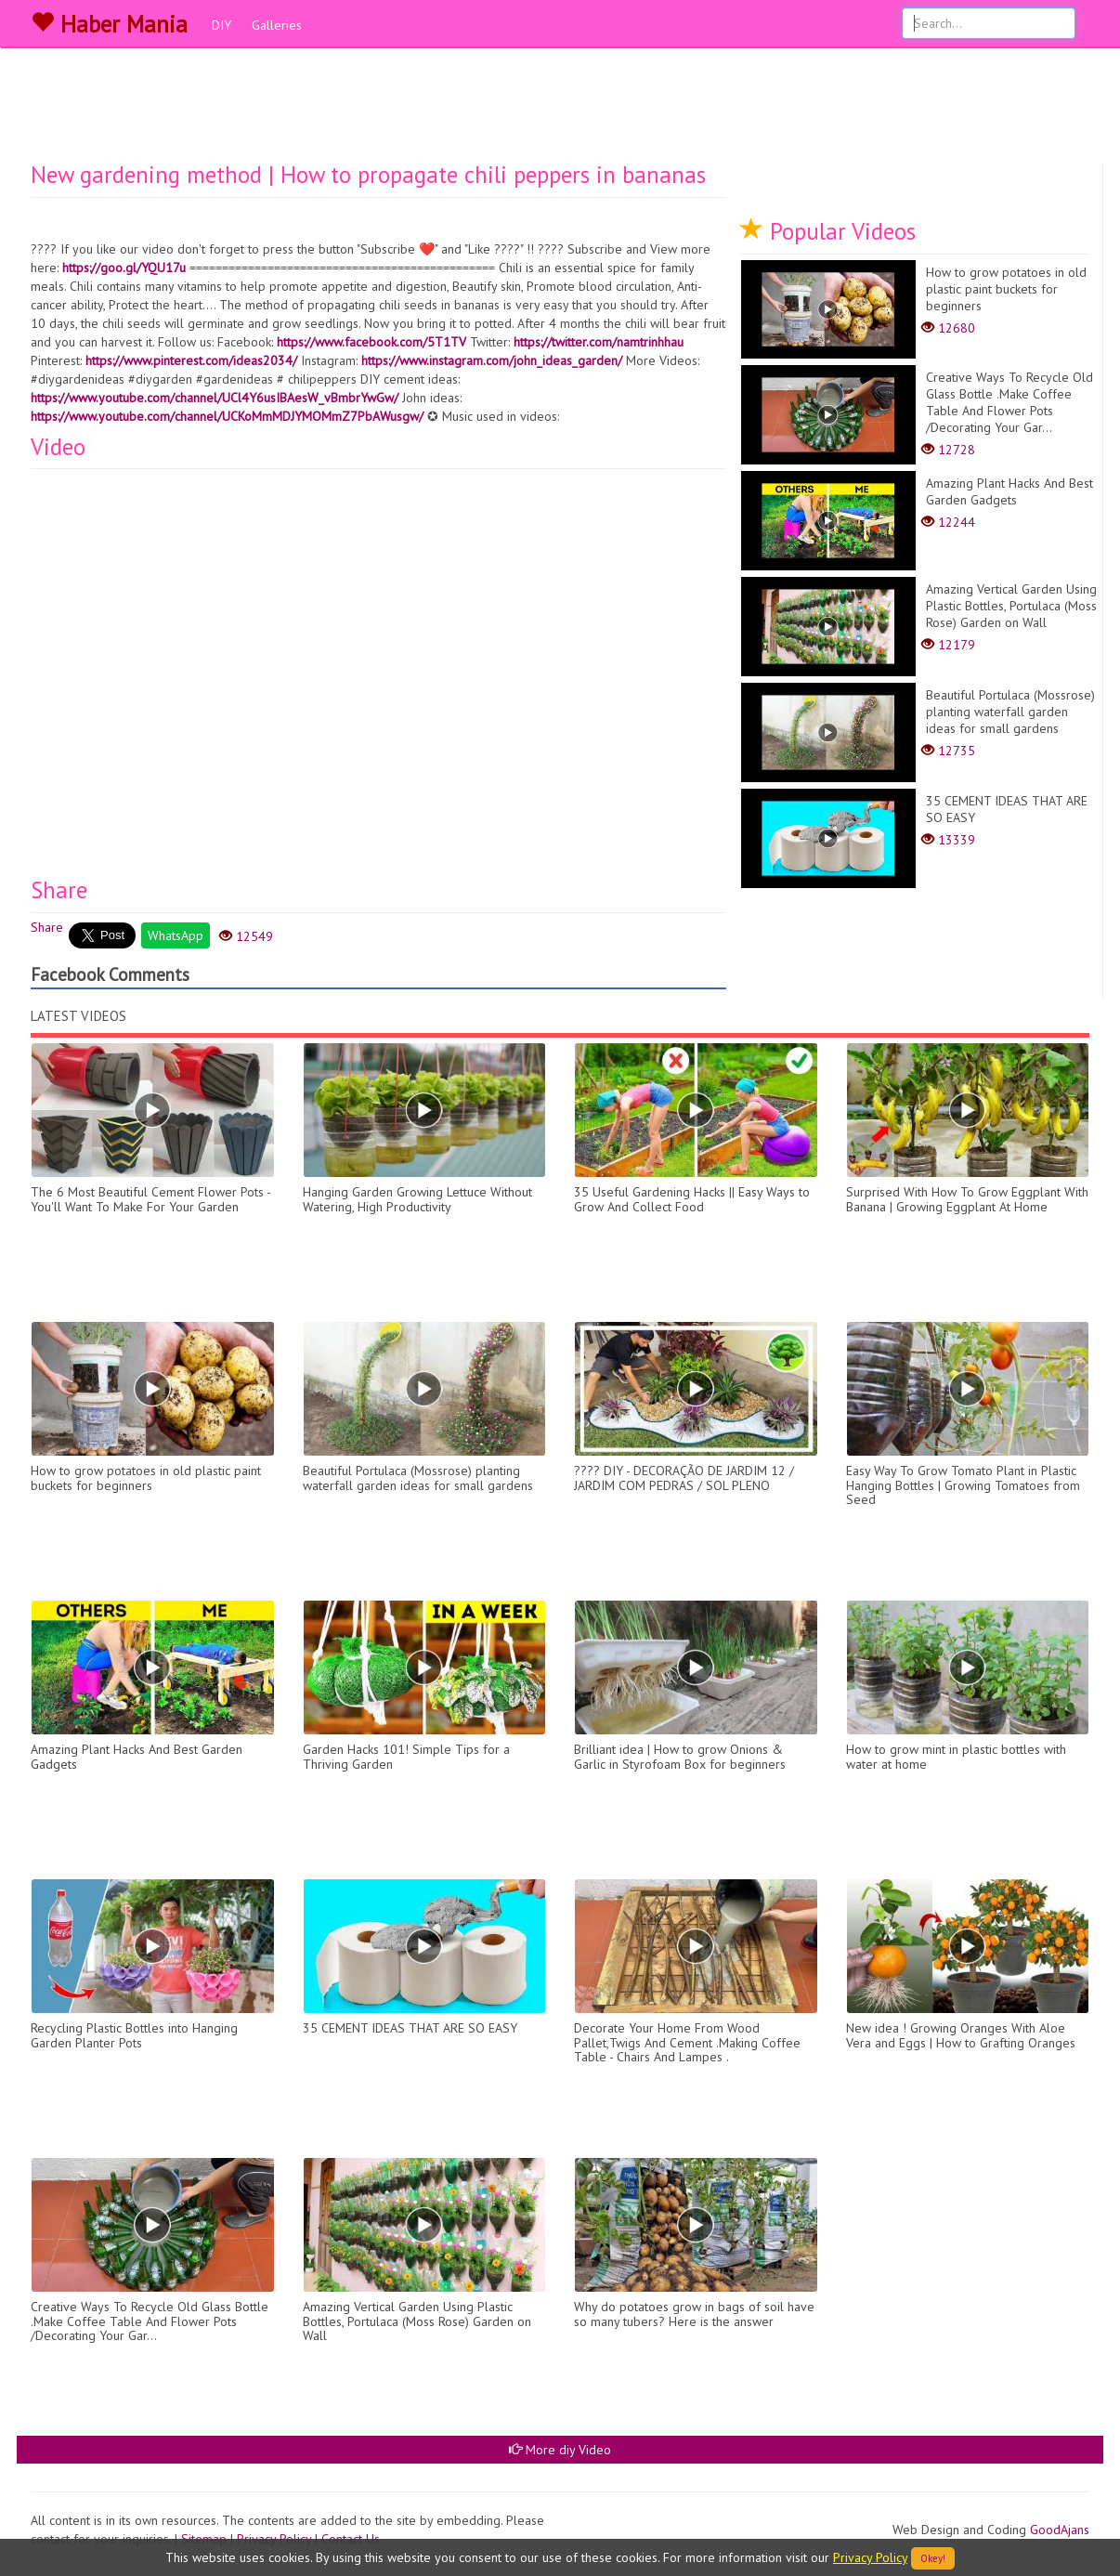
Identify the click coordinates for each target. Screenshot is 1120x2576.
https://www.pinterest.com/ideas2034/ (191, 360)
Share (47, 927)
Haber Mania (109, 24)
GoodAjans (1059, 2529)
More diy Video (560, 2449)
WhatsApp (175, 935)
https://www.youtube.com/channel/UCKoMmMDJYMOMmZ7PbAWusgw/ (227, 416)
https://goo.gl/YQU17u (124, 267)
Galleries (277, 25)
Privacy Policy (870, 2557)
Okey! (932, 2558)
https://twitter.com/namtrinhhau (599, 341)
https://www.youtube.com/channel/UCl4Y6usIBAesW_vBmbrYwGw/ (214, 397)
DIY (221, 25)
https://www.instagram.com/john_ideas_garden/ (491, 360)
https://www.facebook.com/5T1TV (371, 341)
